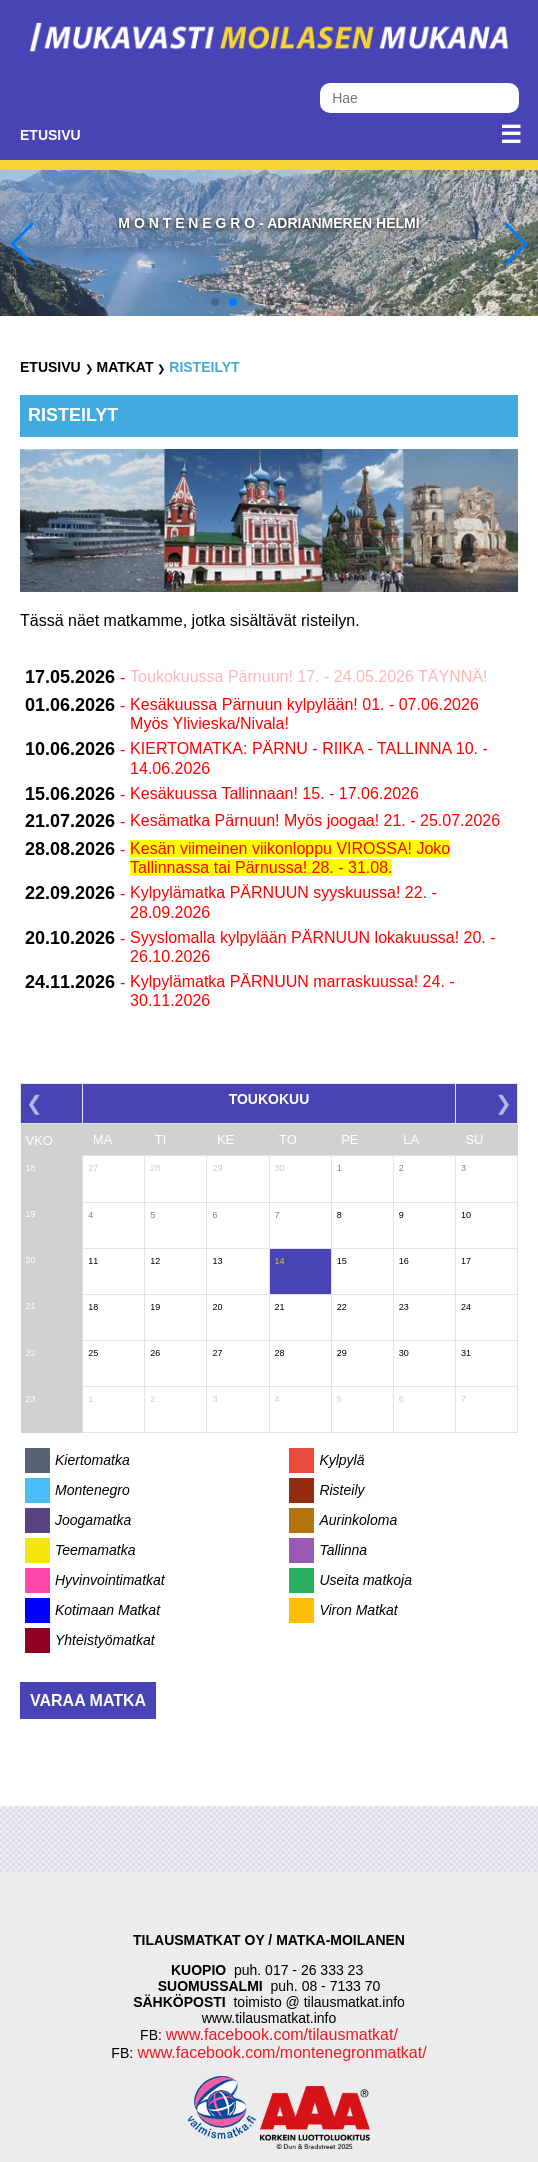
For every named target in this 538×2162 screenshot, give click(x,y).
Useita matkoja (365, 1580)
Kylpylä (341, 1460)
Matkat (124, 367)
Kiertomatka (92, 1460)
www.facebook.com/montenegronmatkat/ (279, 2052)
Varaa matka (88, 1700)
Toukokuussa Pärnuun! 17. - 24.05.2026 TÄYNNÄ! (308, 676)
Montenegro (92, 1490)
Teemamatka (95, 1550)
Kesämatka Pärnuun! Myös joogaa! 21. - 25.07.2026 (315, 820)
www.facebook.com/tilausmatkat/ (282, 2034)
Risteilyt (204, 367)
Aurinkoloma (358, 1520)
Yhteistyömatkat (105, 1640)
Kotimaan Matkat (107, 1610)
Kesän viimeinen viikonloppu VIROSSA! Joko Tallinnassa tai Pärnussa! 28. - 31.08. (290, 858)
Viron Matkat (358, 1610)
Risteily (341, 1490)
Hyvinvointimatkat (110, 1580)
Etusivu (50, 135)
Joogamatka (93, 1520)
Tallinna (343, 1550)
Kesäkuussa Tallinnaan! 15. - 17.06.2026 (274, 793)
